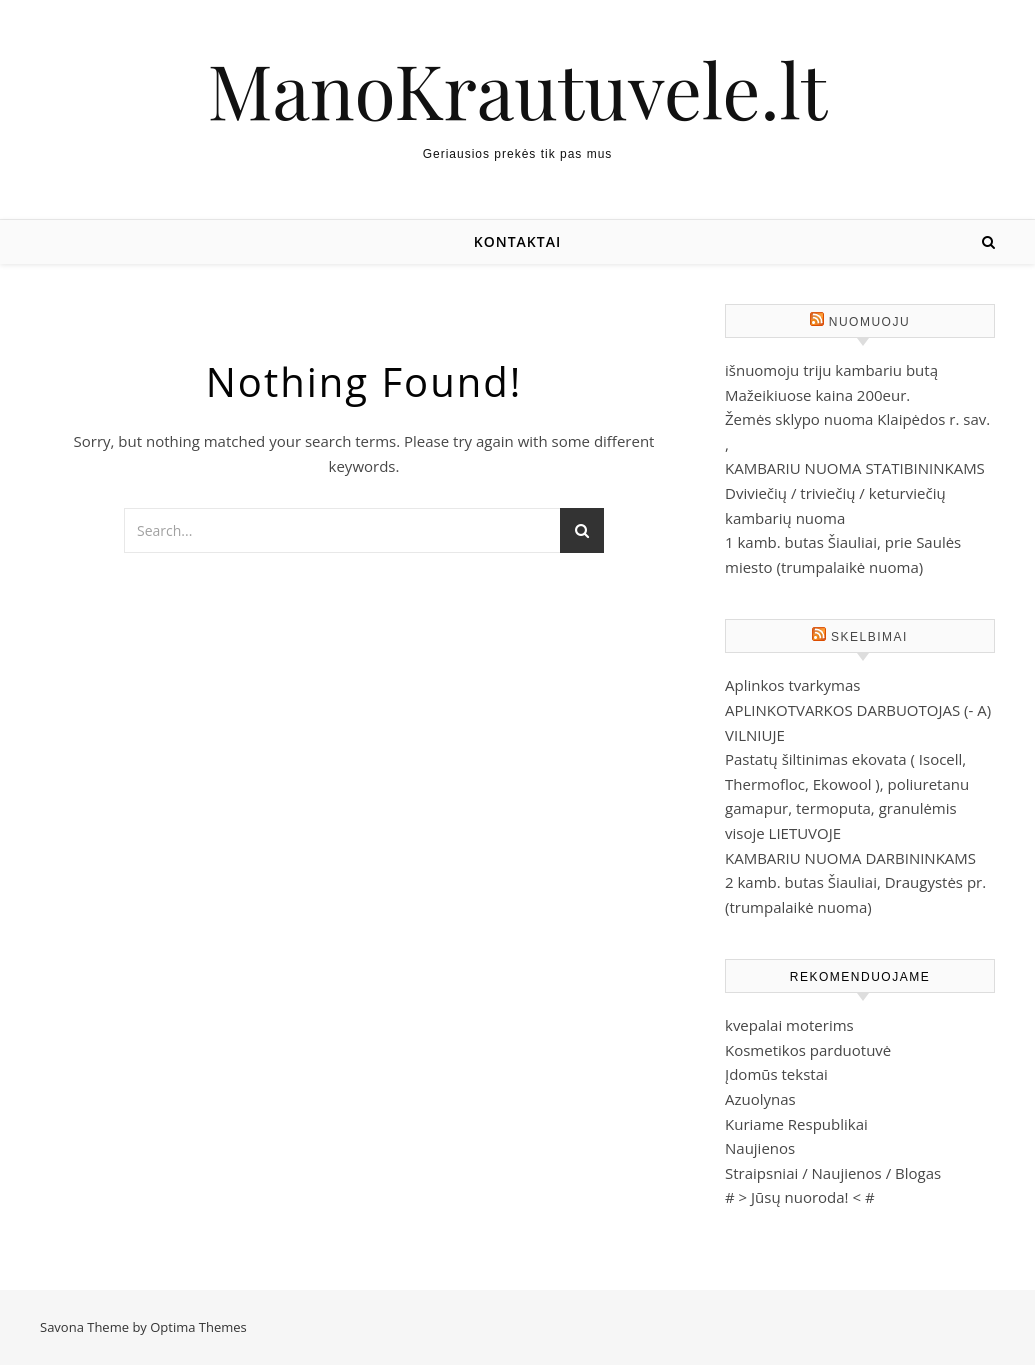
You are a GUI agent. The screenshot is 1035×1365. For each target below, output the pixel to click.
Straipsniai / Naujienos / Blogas (833, 1173)
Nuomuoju (869, 322)
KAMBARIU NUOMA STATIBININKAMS (855, 468)
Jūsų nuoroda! (800, 1197)
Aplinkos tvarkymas (792, 685)
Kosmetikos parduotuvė (808, 1050)
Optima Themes (198, 1327)
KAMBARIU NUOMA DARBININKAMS (850, 858)
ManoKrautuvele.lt (518, 89)
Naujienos (760, 1148)
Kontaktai (517, 241)
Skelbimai (869, 637)
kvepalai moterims (789, 1025)
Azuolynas (760, 1099)
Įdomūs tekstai (776, 1074)
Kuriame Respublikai (796, 1124)
